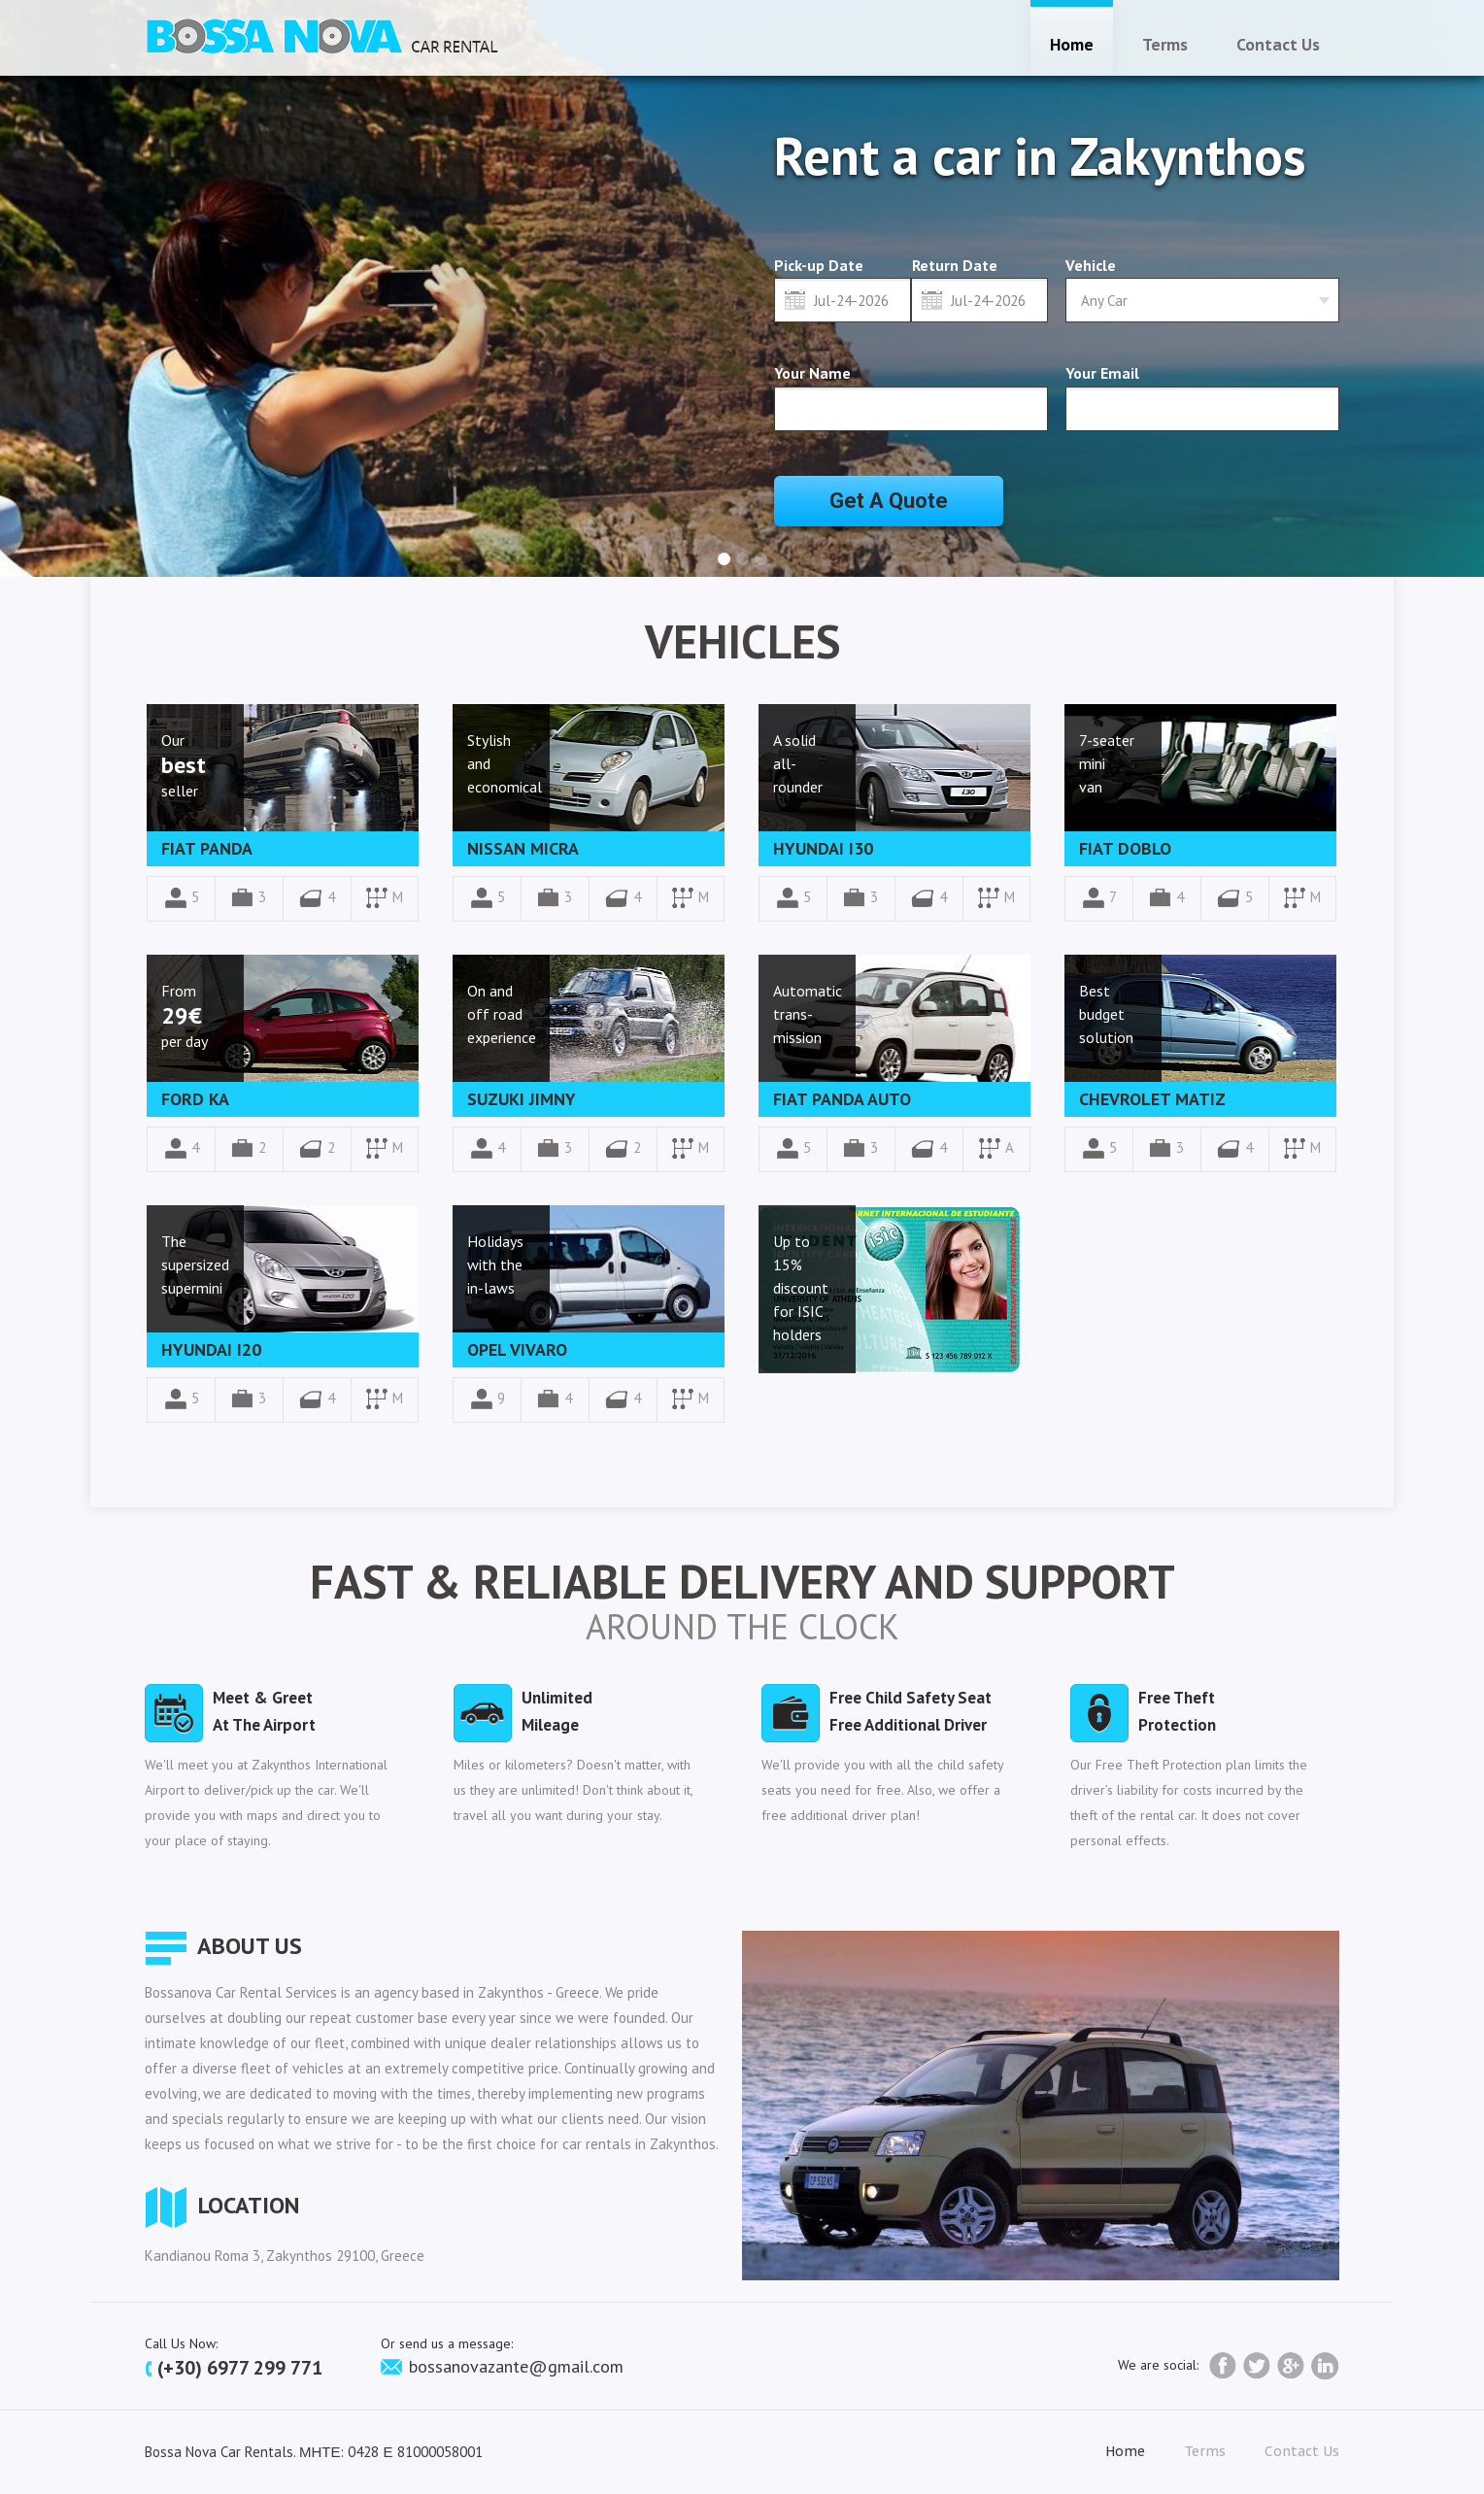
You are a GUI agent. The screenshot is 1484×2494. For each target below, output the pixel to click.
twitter (1256, 2365)
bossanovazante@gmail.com (502, 2366)
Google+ (1290, 2365)
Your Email (1102, 373)
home (1072, 44)
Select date (795, 298)
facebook (1222, 2365)
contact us (1278, 44)
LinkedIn (1324, 2365)
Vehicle (1090, 265)
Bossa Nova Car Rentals (219, 2452)
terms (1165, 44)
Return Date (954, 265)
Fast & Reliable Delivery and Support (742, 1581)
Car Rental (322, 35)
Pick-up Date (818, 265)
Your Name (812, 373)
